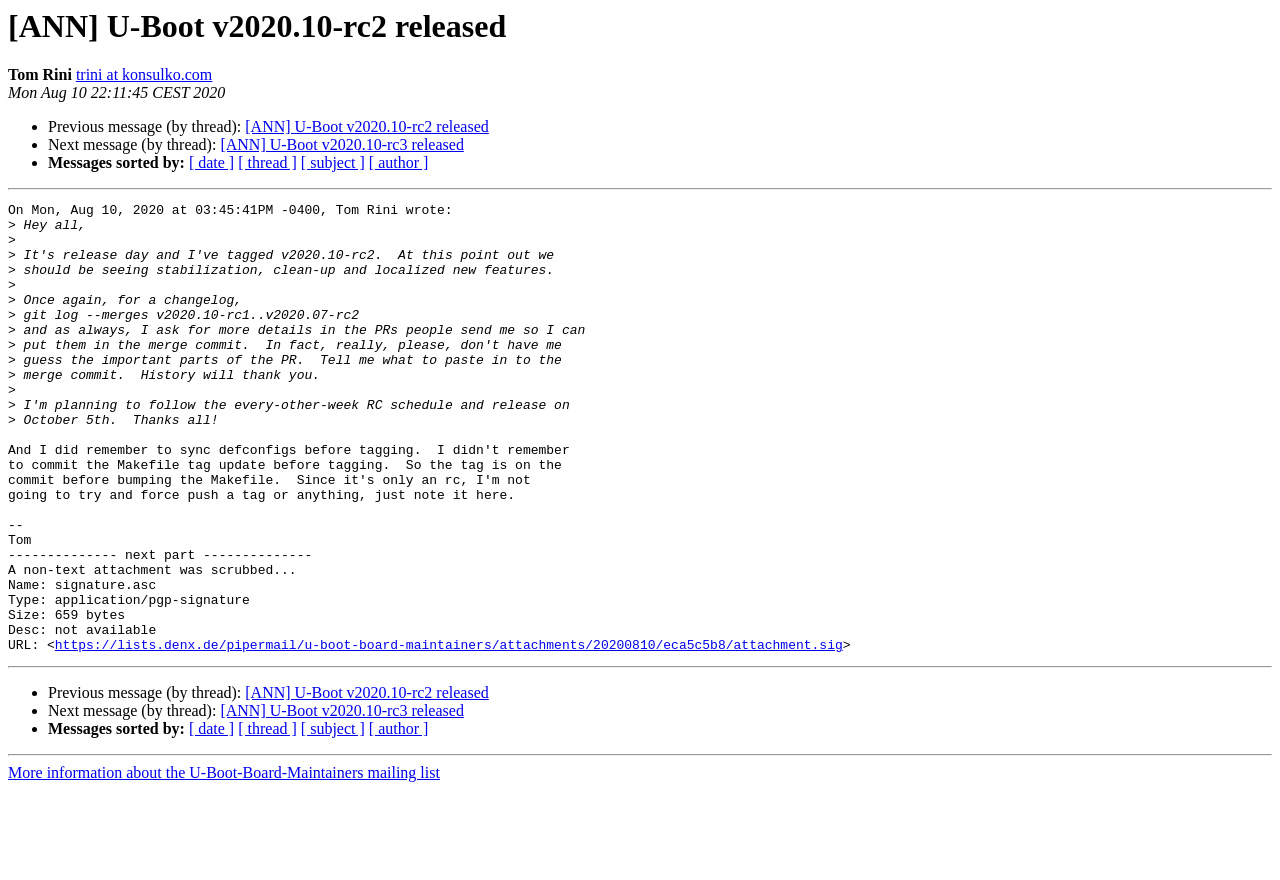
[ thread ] (267, 162)
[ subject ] (333, 162)
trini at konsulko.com (144, 74)
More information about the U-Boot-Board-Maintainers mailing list (224, 862)
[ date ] (211, 162)
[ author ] (399, 162)
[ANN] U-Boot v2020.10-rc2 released (366, 126)
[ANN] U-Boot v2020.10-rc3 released (341, 144)
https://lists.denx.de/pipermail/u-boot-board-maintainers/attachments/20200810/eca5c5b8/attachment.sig (449, 734)
